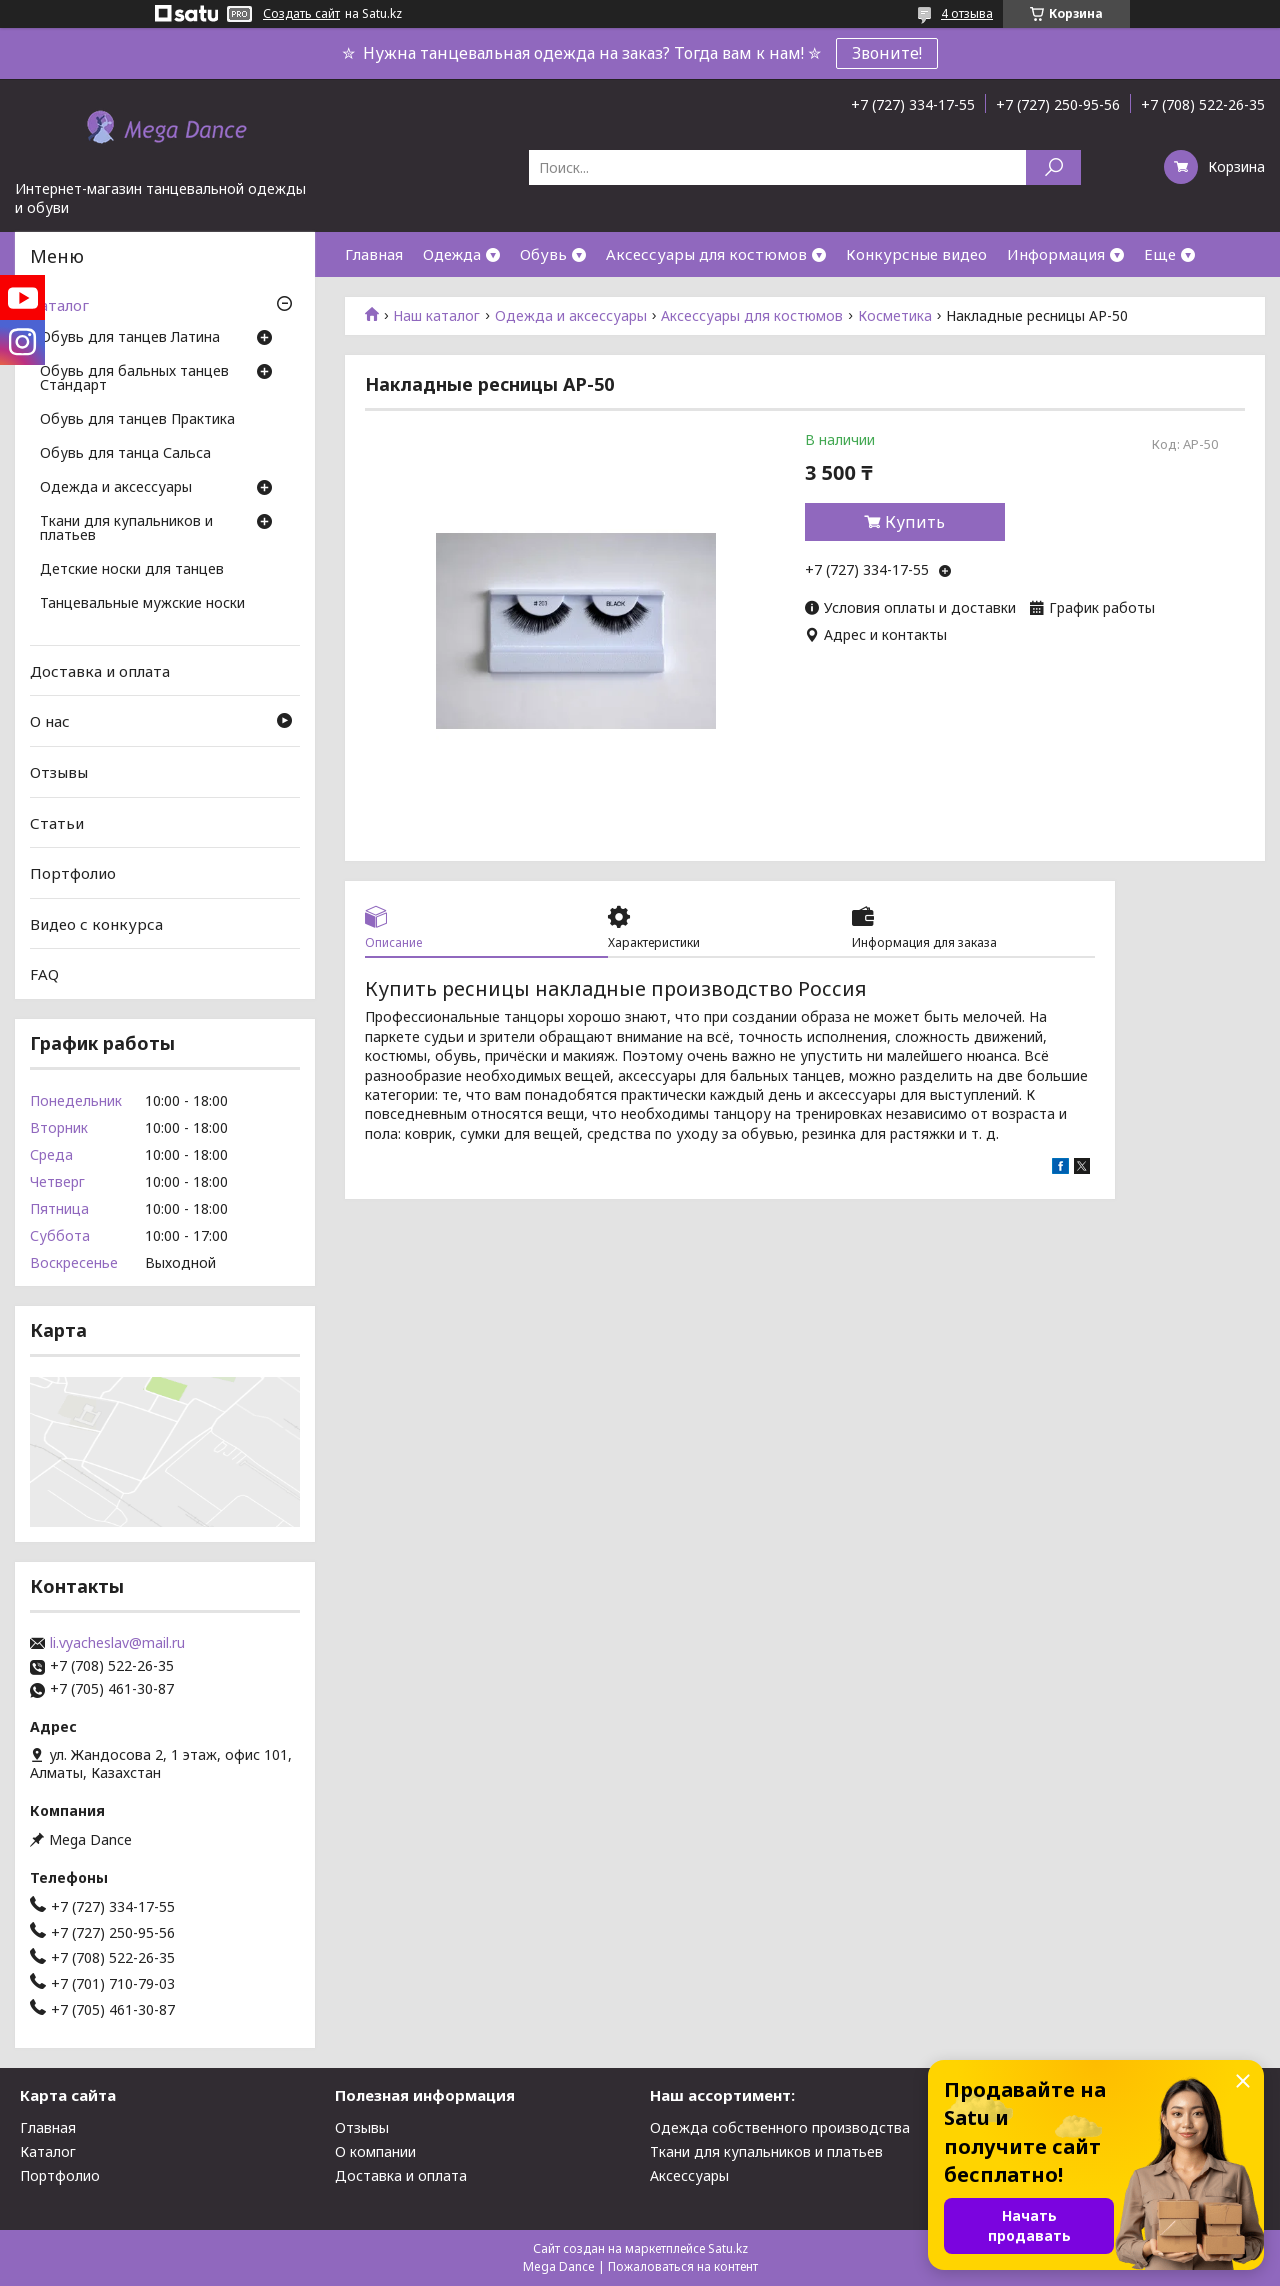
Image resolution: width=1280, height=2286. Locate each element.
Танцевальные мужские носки (142, 604)
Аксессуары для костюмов (706, 254)
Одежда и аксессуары (571, 316)
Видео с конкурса (96, 924)
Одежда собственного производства (780, 2127)
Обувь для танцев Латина (130, 338)
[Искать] (1053, 167)
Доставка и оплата (100, 671)
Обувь (543, 254)
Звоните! (887, 53)
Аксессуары (689, 2175)
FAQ (44, 974)
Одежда (452, 254)
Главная (374, 254)
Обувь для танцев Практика (137, 420)
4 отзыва (967, 13)
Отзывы (59, 772)
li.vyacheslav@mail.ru (117, 1643)
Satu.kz (728, 2248)
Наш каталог (436, 316)
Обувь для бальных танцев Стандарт (134, 379)
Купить (915, 522)
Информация (1056, 254)
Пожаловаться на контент (683, 2266)
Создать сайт (301, 14)
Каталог (59, 305)
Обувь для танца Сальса (125, 454)
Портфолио (73, 873)
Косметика (895, 316)
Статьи (57, 822)
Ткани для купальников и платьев (126, 529)
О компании (375, 2151)
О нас (50, 721)
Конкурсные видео (916, 254)
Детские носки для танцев (132, 570)
